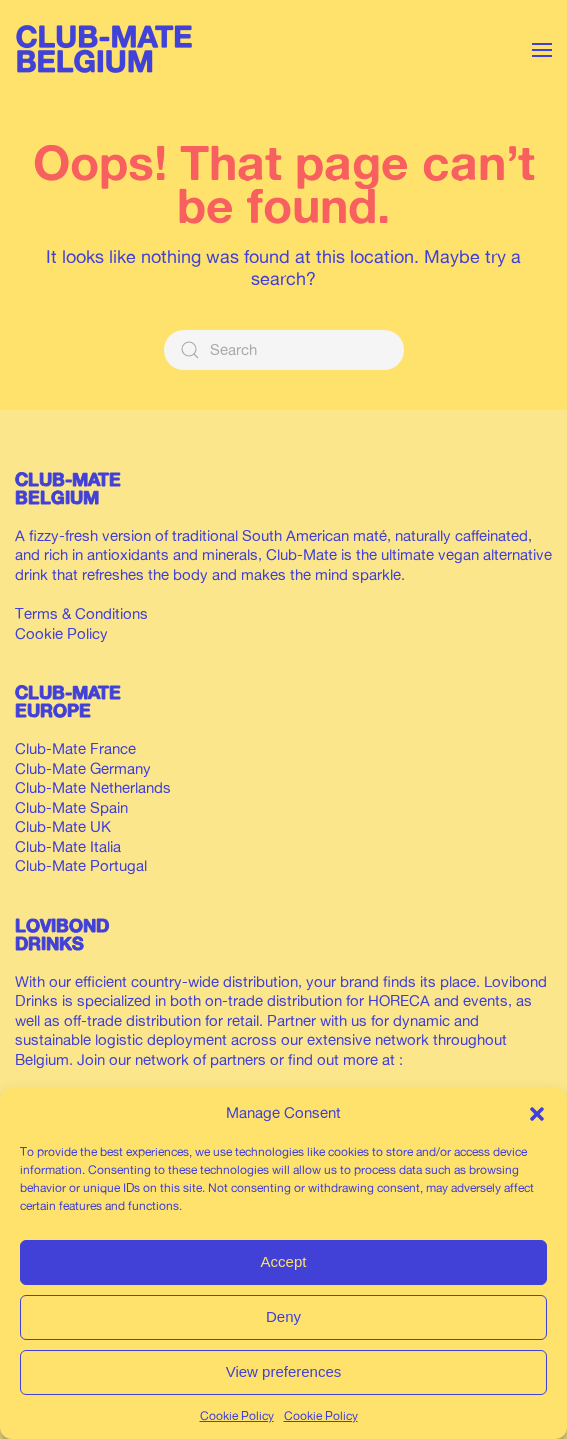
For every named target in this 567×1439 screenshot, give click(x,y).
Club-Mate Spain (71, 807)
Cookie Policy (237, 1415)
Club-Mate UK (63, 826)
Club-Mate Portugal (81, 865)
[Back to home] (110, 50)
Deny (283, 1316)
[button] (537, 1113)
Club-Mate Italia (68, 846)
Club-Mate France (75, 748)
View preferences (284, 1371)
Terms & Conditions (81, 613)
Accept (284, 1261)
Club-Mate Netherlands (93, 787)
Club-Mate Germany (83, 768)
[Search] (284, 350)
